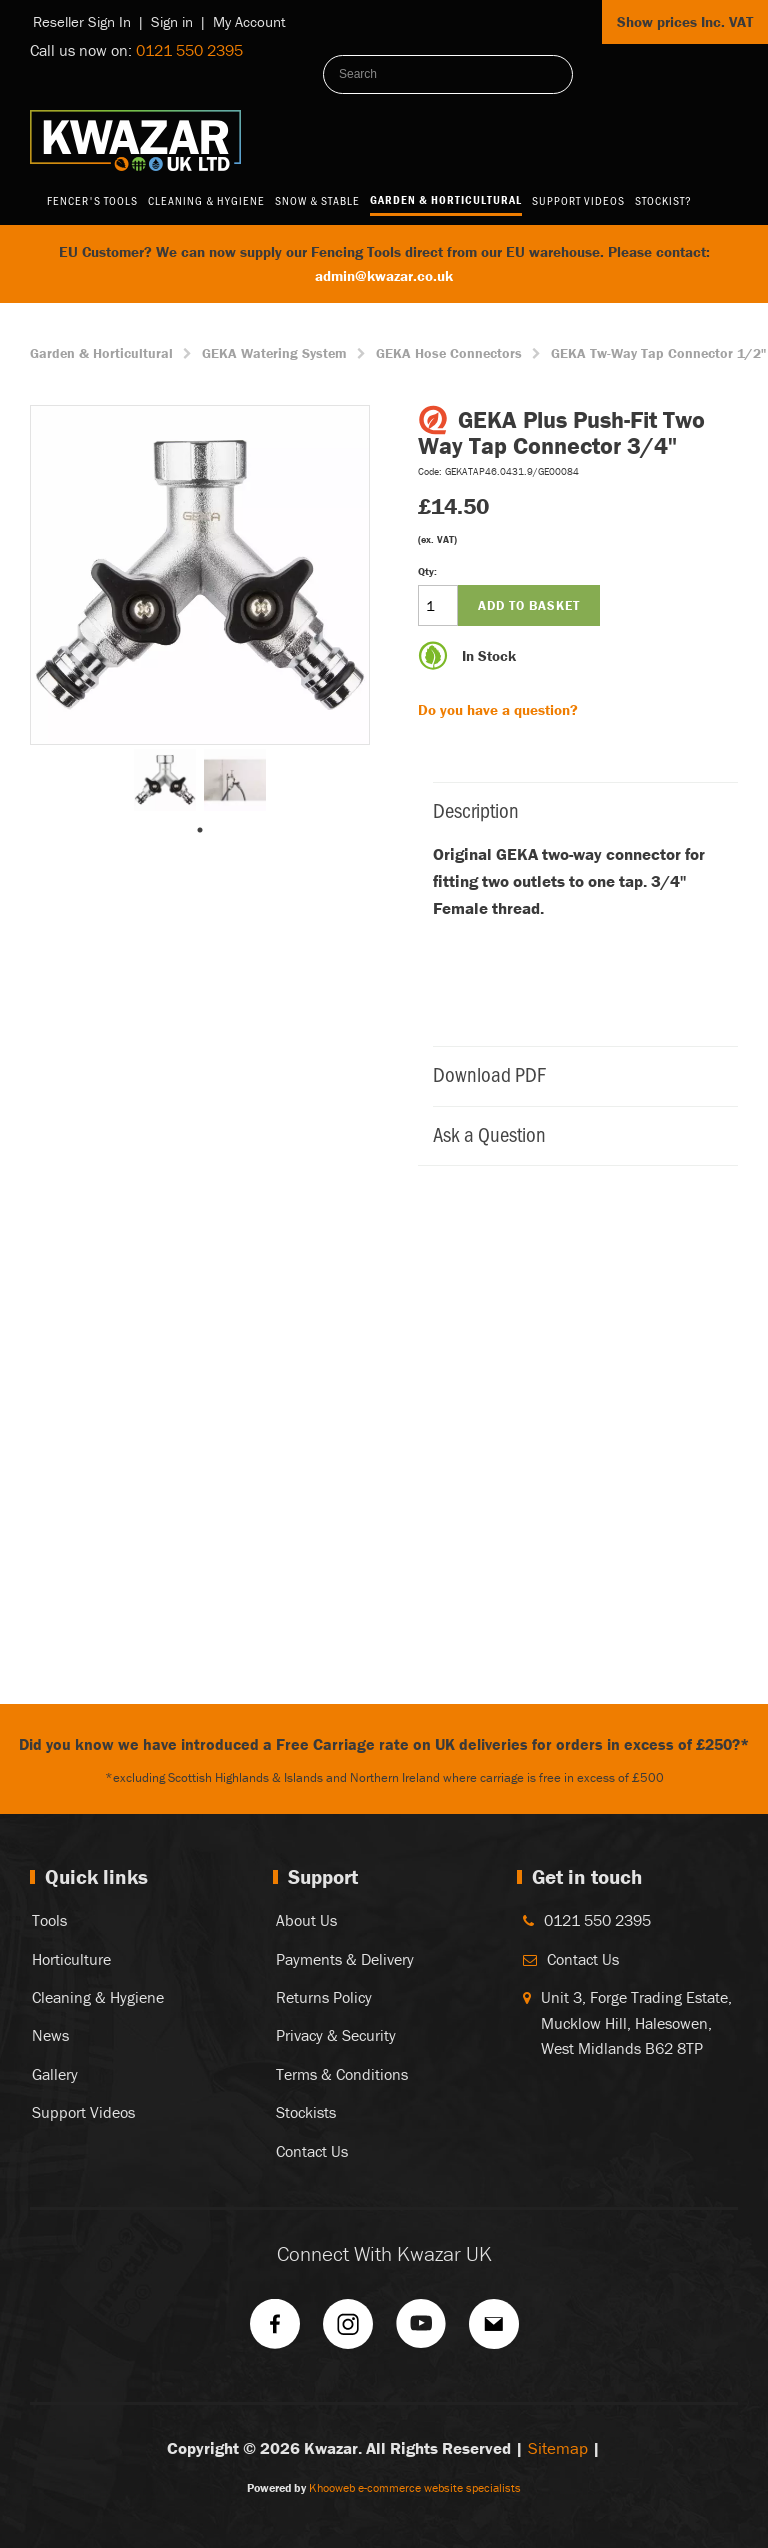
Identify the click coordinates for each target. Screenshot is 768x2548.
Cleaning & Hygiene (206, 200)
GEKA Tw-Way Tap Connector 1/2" (658, 353)
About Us (306, 1920)
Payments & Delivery (345, 1959)
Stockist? (663, 200)
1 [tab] (200, 830)
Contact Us (312, 2151)
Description (575, 809)
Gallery (55, 2074)
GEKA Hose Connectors (449, 353)
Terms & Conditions (342, 2074)
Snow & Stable (317, 200)
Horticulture (71, 1959)
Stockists (306, 2112)
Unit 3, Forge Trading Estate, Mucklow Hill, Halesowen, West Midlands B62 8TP (636, 2022)
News (50, 2035)
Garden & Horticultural (446, 199)
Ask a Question (575, 1133)
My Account (249, 21)
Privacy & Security (336, 2035)
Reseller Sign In (82, 21)
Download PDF (575, 1073)
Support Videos (578, 200)
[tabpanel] (165, 780)
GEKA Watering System (274, 353)
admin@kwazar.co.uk (384, 275)
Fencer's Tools (92, 200)
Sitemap (558, 2448)
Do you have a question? (498, 709)
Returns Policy (324, 1997)
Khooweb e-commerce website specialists (415, 2487)
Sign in (172, 21)
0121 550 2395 (189, 50)
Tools (49, 1920)
